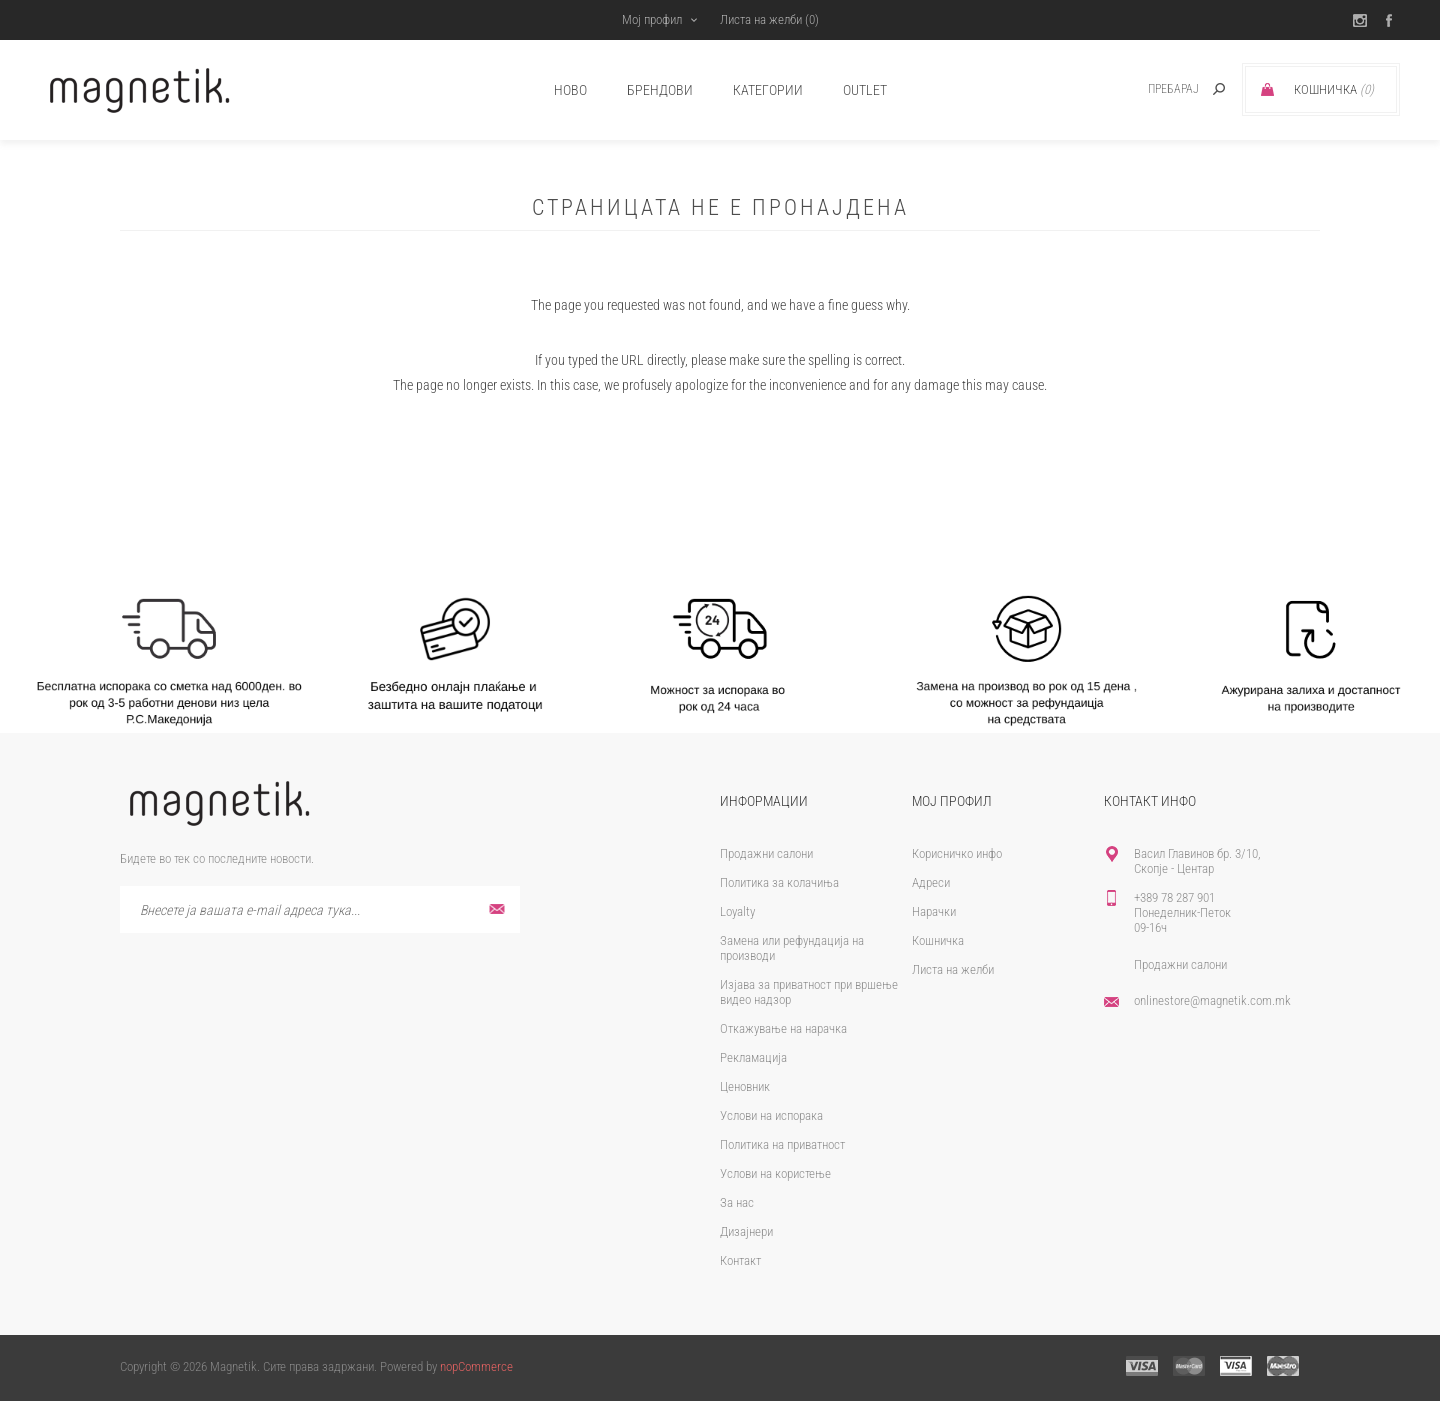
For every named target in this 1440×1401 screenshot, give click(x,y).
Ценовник (745, 1086)
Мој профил (650, 19)
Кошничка (938, 940)
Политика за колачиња (779, 882)
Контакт (740, 1260)
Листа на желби (953, 969)
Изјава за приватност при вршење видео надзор (809, 992)
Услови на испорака (771, 1115)
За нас (737, 1202)
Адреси (931, 882)
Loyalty (737, 911)
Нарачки (934, 911)
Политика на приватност (782, 1144)
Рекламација (753, 1057)
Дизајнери (746, 1231)
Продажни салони (766, 853)
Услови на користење (775, 1173)
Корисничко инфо (957, 853)
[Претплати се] (320, 909)
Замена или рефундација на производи (792, 948)
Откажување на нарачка (783, 1028)
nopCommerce (476, 1366)
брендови (660, 90)
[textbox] (1151, 89)
